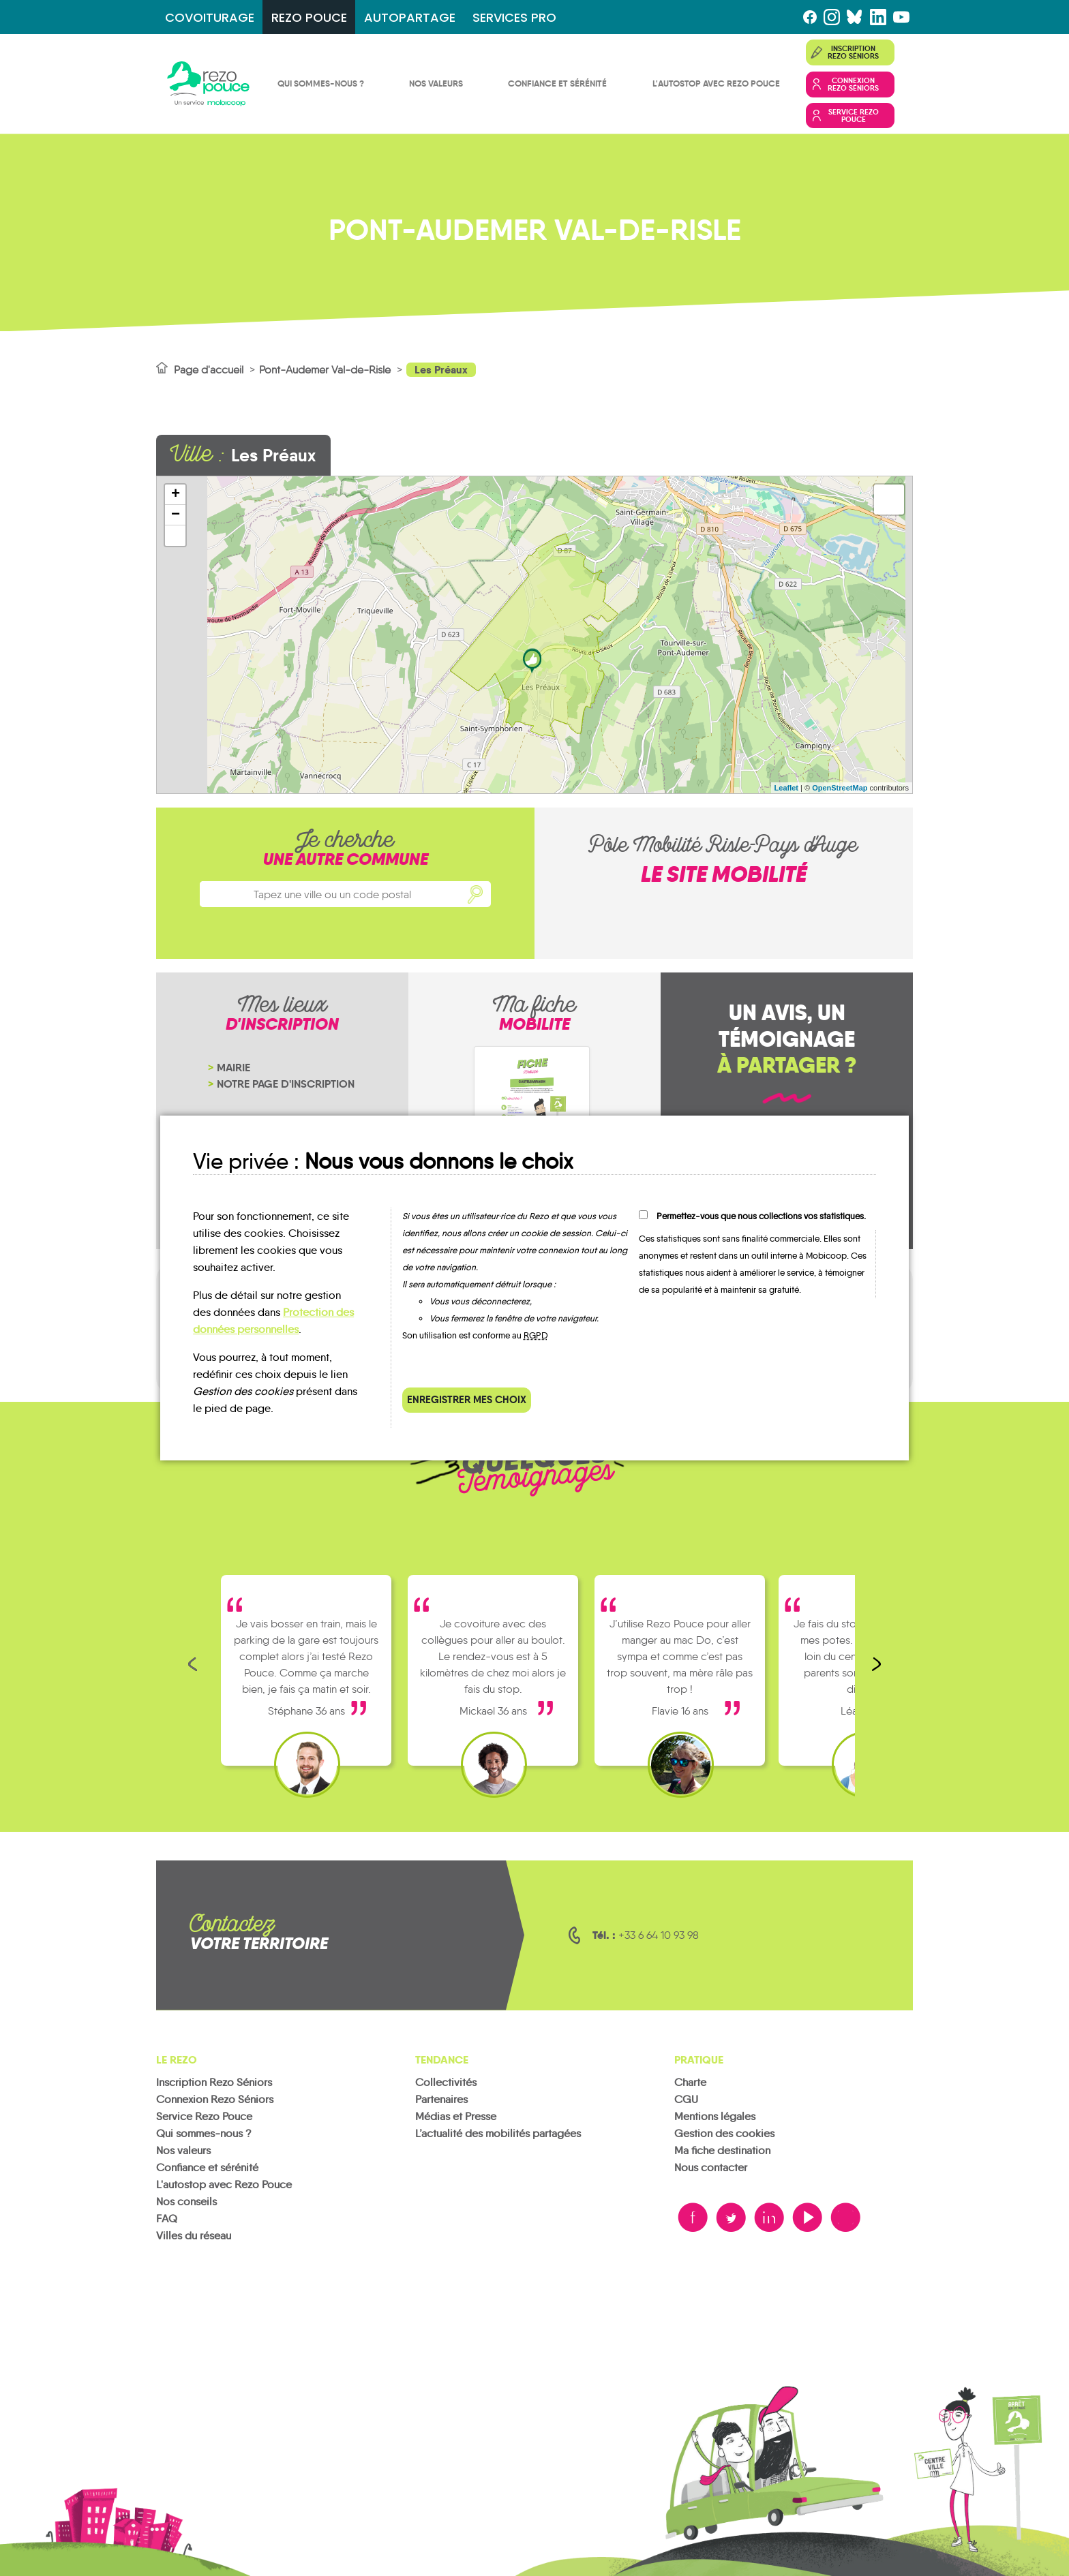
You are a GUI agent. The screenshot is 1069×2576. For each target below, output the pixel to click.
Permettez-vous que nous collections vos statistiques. (761, 1216)
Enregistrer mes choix (466, 1399)
